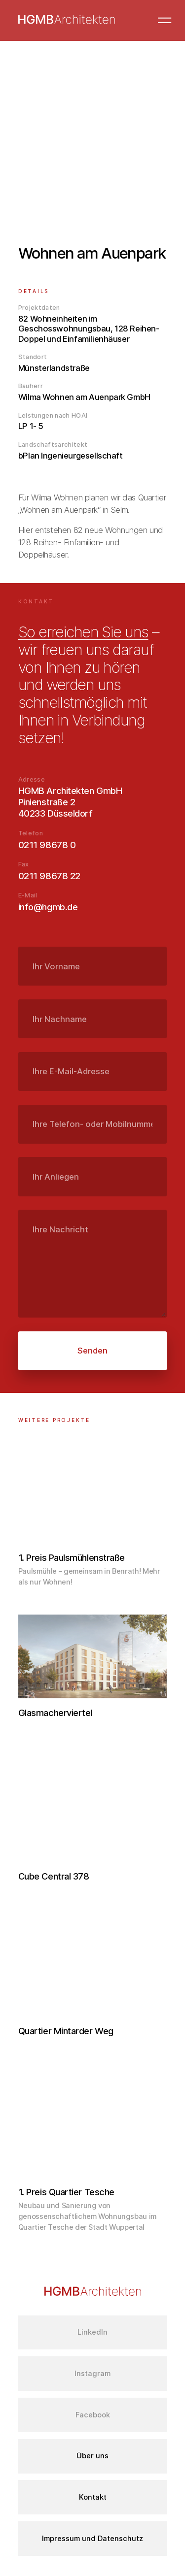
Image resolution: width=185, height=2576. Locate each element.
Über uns (92, 2455)
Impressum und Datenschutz (92, 2538)
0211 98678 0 (46, 844)
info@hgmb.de (47, 906)
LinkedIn (92, 2332)
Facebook (92, 2415)
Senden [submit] (92, 1350)
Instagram (92, 2373)
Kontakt (93, 2497)
